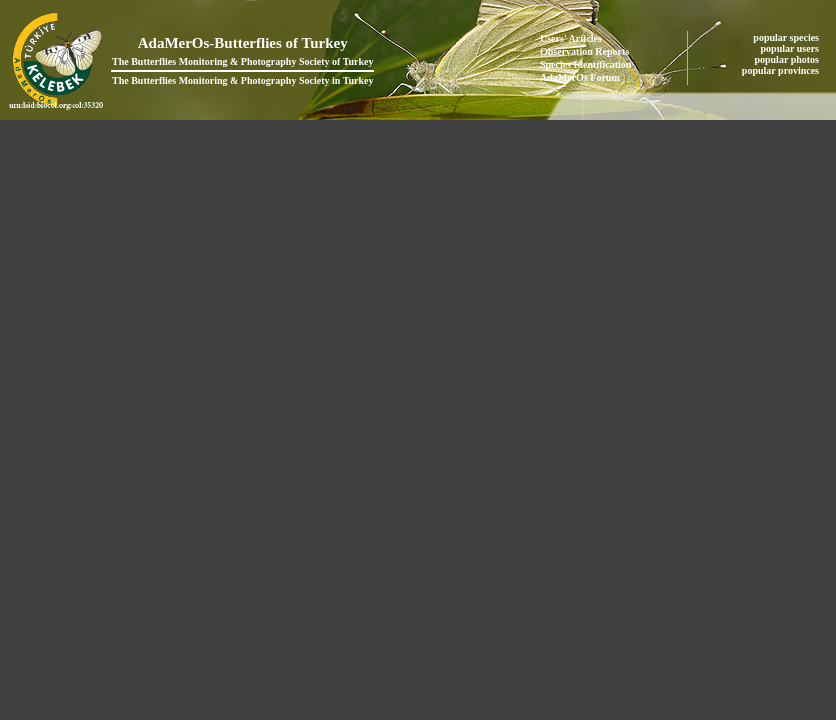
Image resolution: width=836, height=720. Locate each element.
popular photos (787, 59)
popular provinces (782, 70)
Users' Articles (571, 38)
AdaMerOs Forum (580, 77)
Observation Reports (584, 51)
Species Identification (585, 64)
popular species (787, 37)
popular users (791, 48)
